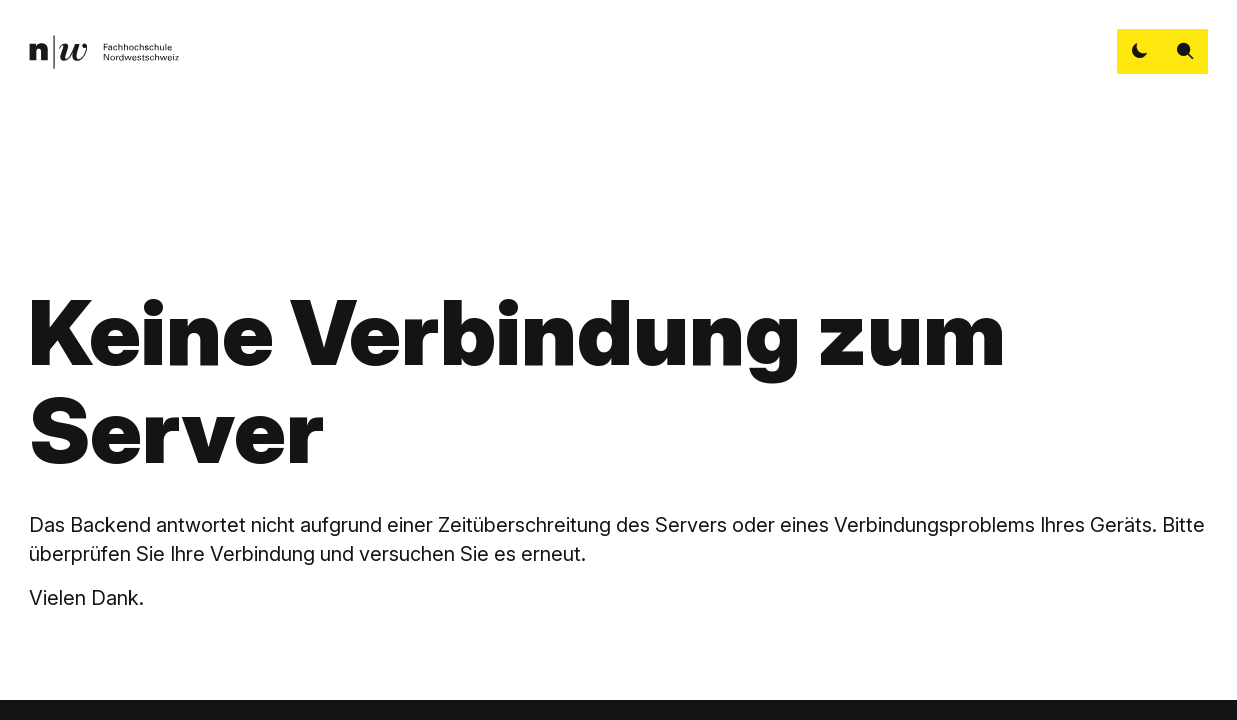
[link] (104, 52)
